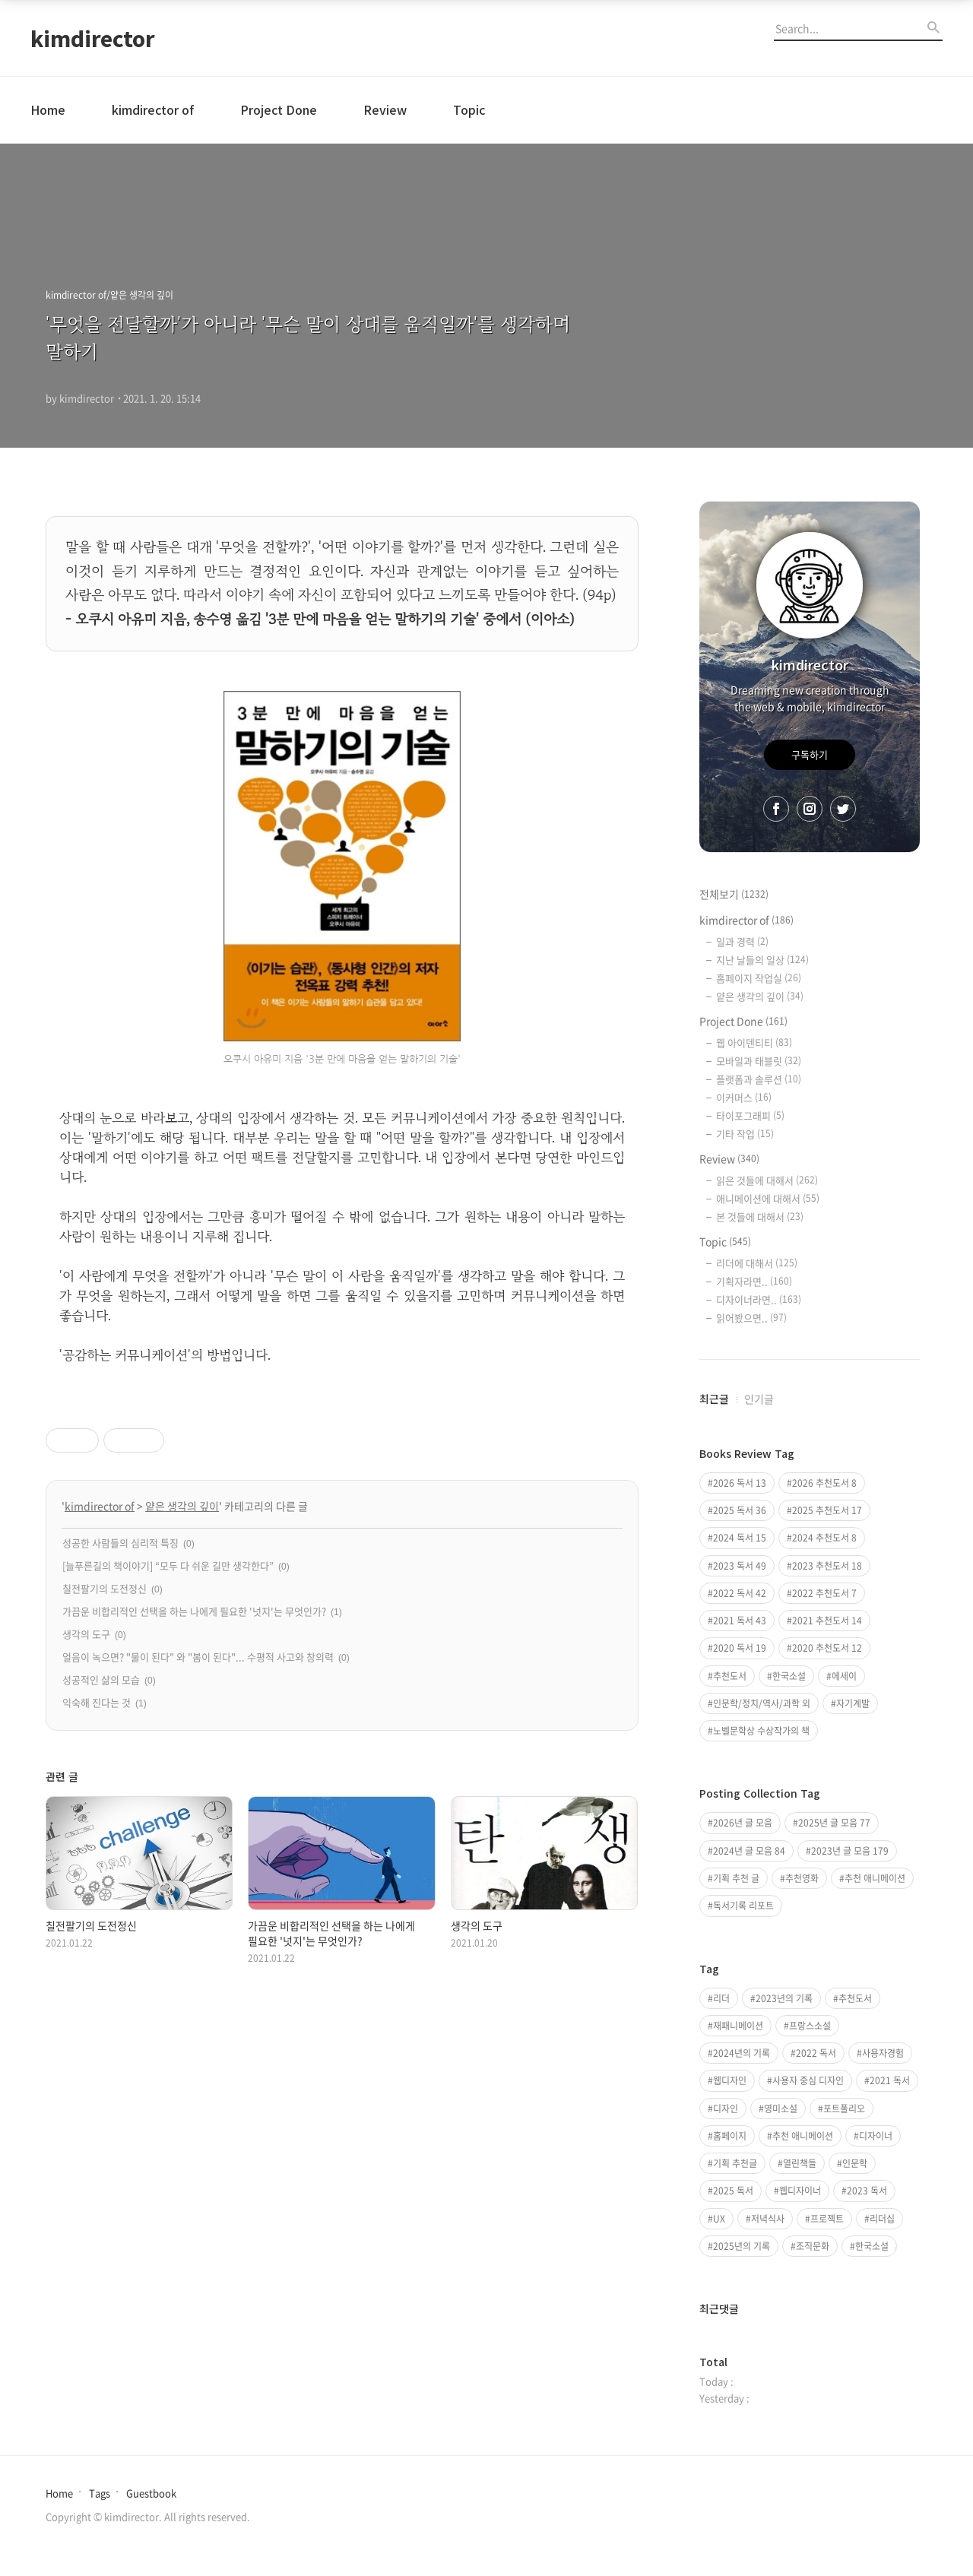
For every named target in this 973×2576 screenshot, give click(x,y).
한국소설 (789, 1676)
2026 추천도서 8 (824, 1483)
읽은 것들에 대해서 (767, 1180)
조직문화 (812, 2246)
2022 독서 (816, 2053)
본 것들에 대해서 (759, 1216)
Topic (469, 109)
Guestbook (151, 2493)
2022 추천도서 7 (824, 1593)
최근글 (714, 1398)
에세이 (844, 1676)
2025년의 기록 (741, 2246)
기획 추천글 (735, 2163)
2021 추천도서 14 (827, 1620)
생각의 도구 (86, 1634)
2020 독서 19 (739, 1648)
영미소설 (780, 2108)
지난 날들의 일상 (762, 959)
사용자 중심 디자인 (808, 2080)
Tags (99, 2493)
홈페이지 (729, 2136)
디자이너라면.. (758, 1299)
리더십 (882, 2219)
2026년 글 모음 (742, 1823)
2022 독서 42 (739, 1593)
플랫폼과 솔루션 (758, 1079)
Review (385, 109)
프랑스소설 (810, 2026)
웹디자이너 (800, 2190)
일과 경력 (742, 941)
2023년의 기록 (784, 1998)
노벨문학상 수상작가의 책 (761, 1731)
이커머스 (744, 1097)
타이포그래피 (750, 1115)
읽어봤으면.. (751, 1317)
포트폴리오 (844, 2108)
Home (47, 109)
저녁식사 (767, 2219)
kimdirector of (153, 109)
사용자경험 (883, 2053)
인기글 (759, 1398)
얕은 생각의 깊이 (182, 1505)
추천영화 (802, 1878)
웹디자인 (729, 2080)
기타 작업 (745, 1133)
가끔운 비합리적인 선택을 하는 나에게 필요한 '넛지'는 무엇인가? (194, 1611)
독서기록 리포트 (743, 1905)
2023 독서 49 (739, 1566)
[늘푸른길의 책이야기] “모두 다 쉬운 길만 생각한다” (168, 1565)
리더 (721, 1998)
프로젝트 (827, 2219)
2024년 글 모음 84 (749, 1851)
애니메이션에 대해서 (767, 1198)
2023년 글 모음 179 (850, 1851)
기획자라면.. (754, 1281)
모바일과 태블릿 (758, 1061)
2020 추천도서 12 (827, 1648)
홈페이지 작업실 (758, 978)
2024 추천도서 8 (824, 1538)
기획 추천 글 (736, 1878)
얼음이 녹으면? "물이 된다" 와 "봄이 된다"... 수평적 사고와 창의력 (198, 1656)
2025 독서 (733, 2190)
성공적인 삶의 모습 (101, 1679)
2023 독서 (867, 2190)
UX (719, 2219)
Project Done (278, 109)
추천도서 (729, 1676)
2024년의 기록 (741, 2053)
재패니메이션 (738, 2026)
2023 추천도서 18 (827, 1566)
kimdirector (92, 38)
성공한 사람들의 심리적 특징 (120, 1542)
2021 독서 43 (739, 1620)
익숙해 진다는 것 (96, 1702)
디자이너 (875, 2136)
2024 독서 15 (739, 1538)
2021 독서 (890, 2080)
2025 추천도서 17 (827, 1510)
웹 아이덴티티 (754, 1042)
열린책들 (799, 2163)
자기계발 (853, 1703)
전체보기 (734, 894)
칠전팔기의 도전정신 (104, 1588)
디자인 (725, 2108)
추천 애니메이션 (875, 1878)
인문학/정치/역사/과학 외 (761, 1703)
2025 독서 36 (739, 1510)
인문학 (854, 2163)
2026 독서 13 (739, 1483)
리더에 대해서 (756, 1263)
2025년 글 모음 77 (834, 1823)
